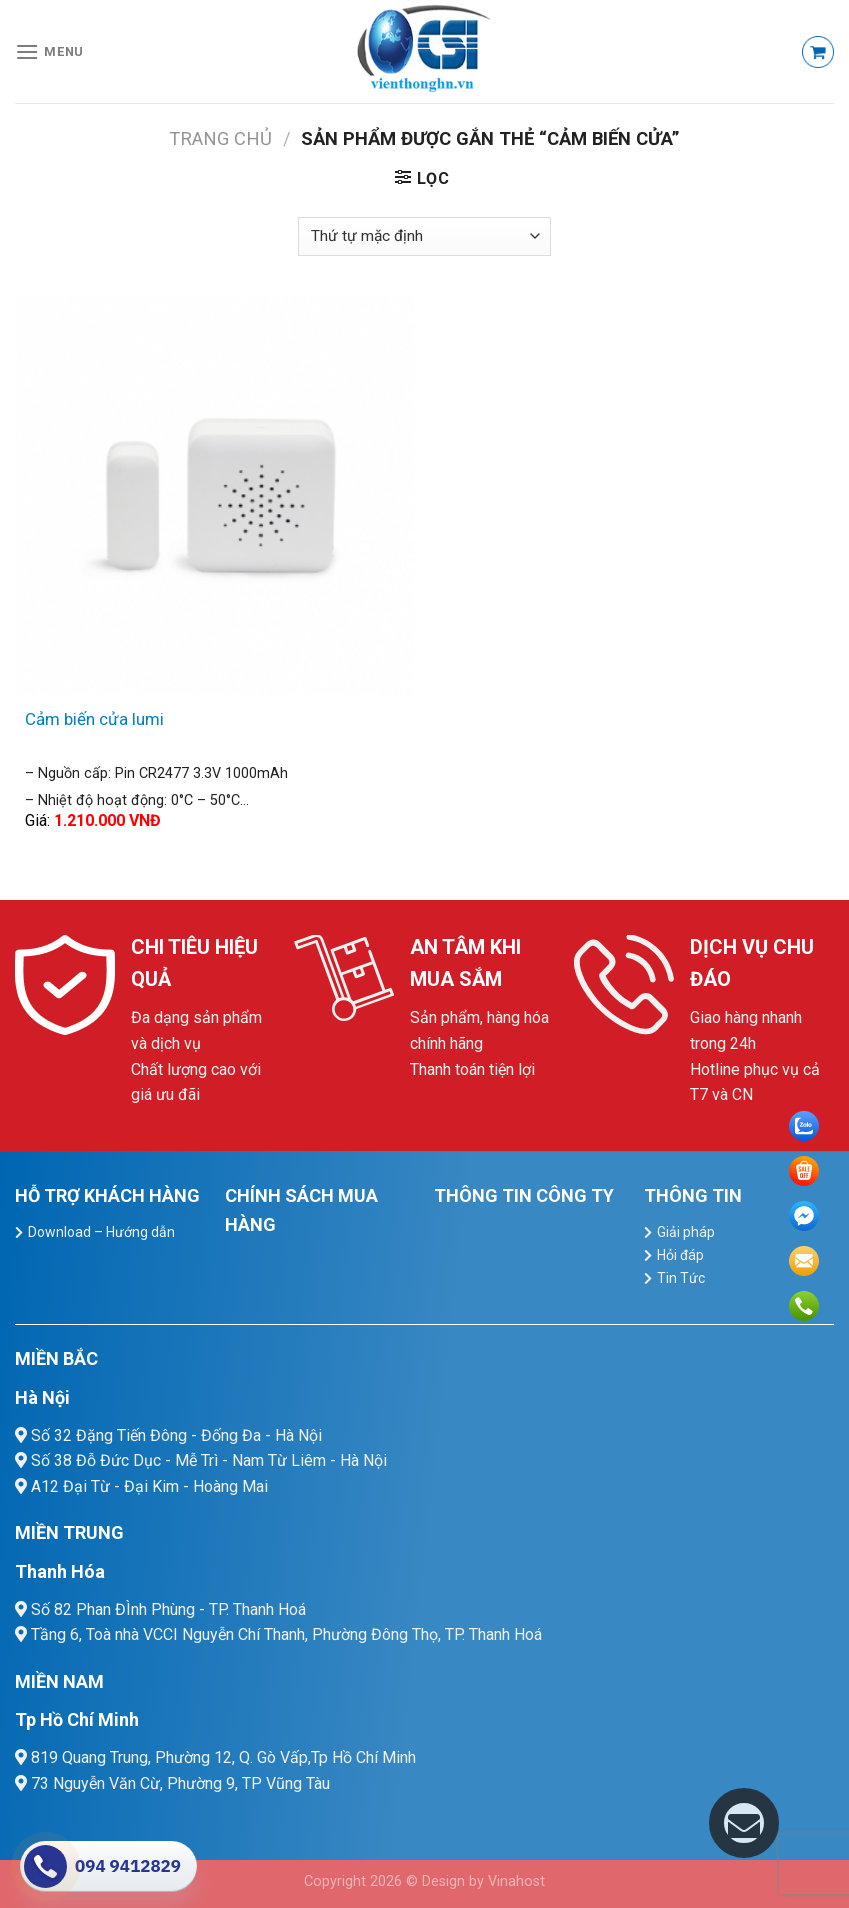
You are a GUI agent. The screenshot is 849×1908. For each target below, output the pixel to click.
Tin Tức (681, 1278)
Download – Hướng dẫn (101, 1232)
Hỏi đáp (680, 1255)
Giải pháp (686, 1232)
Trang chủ (220, 138)
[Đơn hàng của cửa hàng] (424, 236)
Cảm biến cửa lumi (94, 719)
